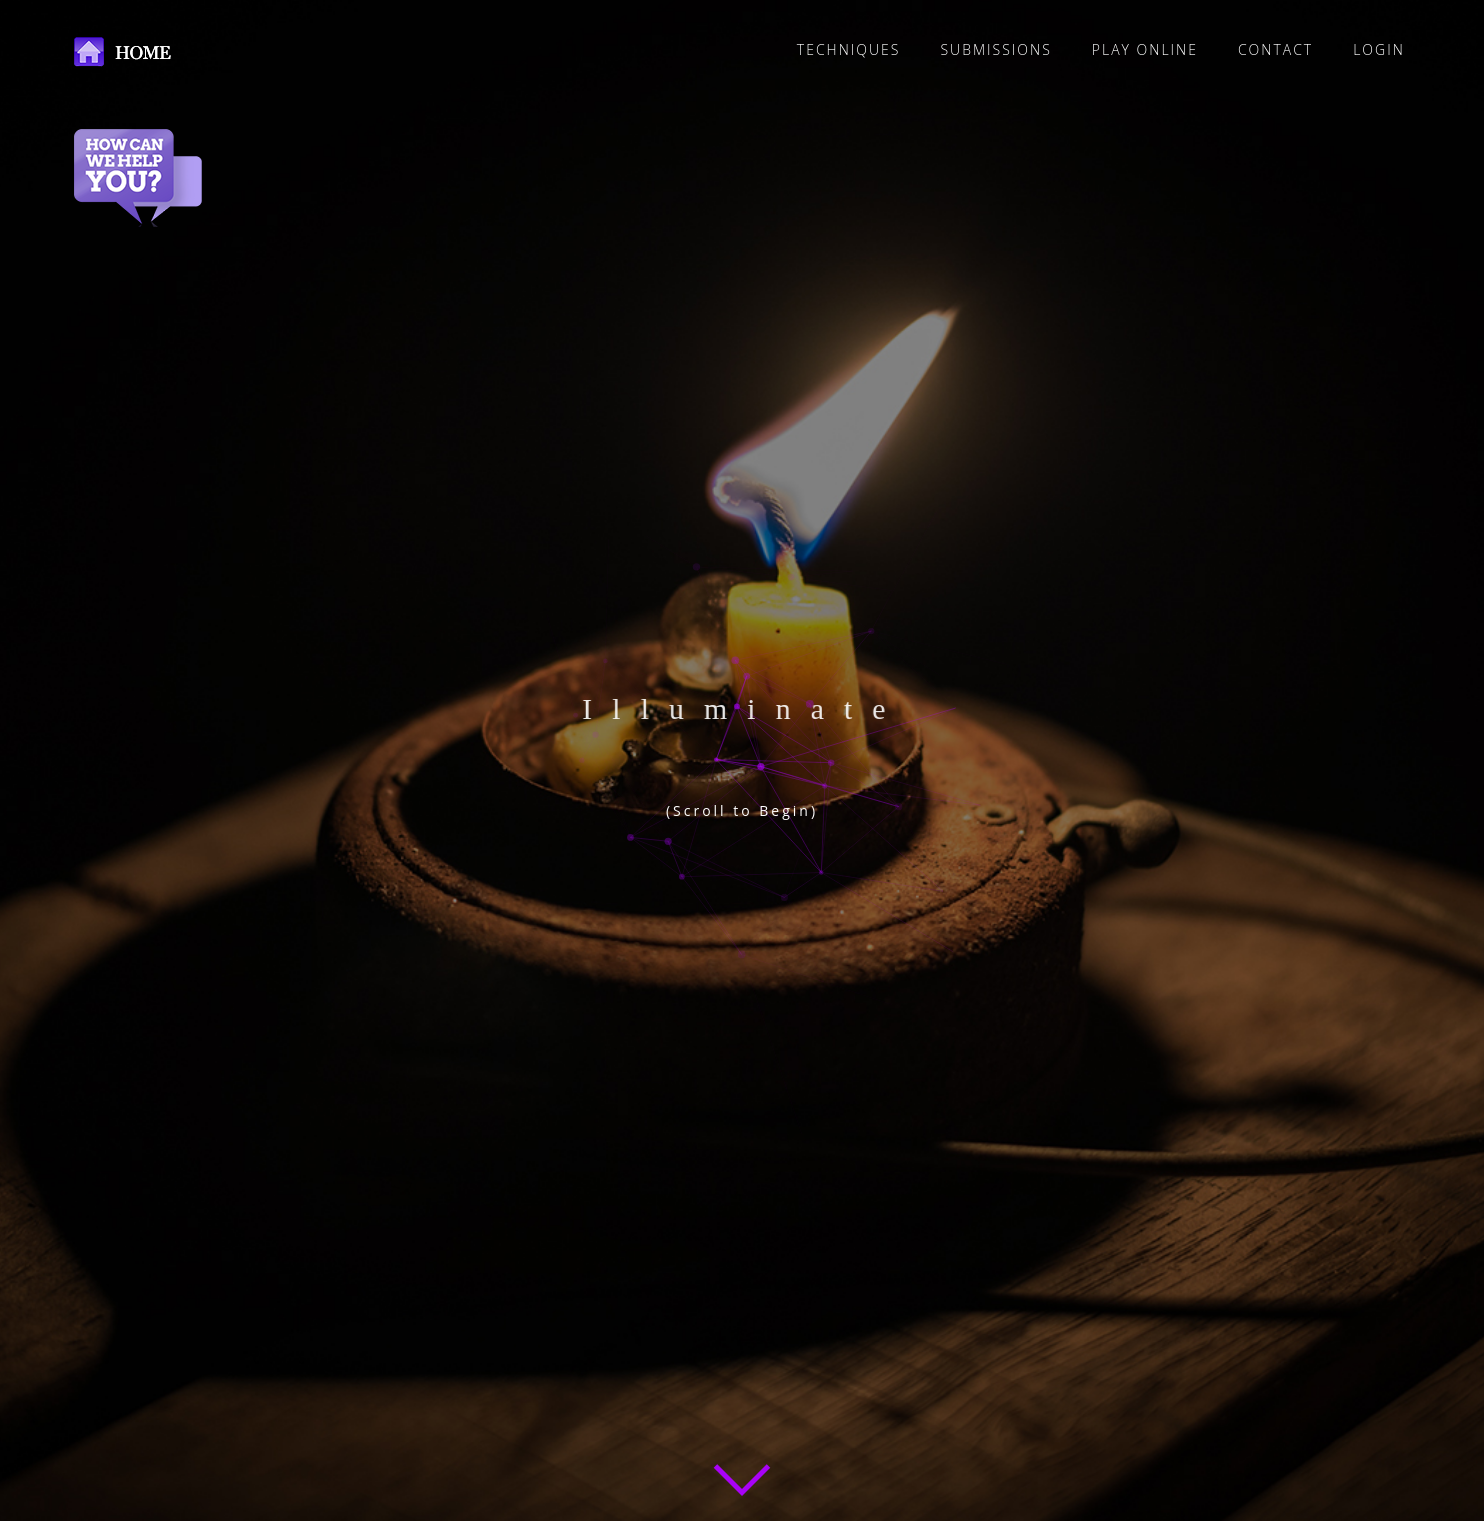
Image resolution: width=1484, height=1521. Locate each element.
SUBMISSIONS (995, 49)
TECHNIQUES (849, 49)
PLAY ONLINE (1145, 49)
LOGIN (1379, 49)
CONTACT (1275, 49)
